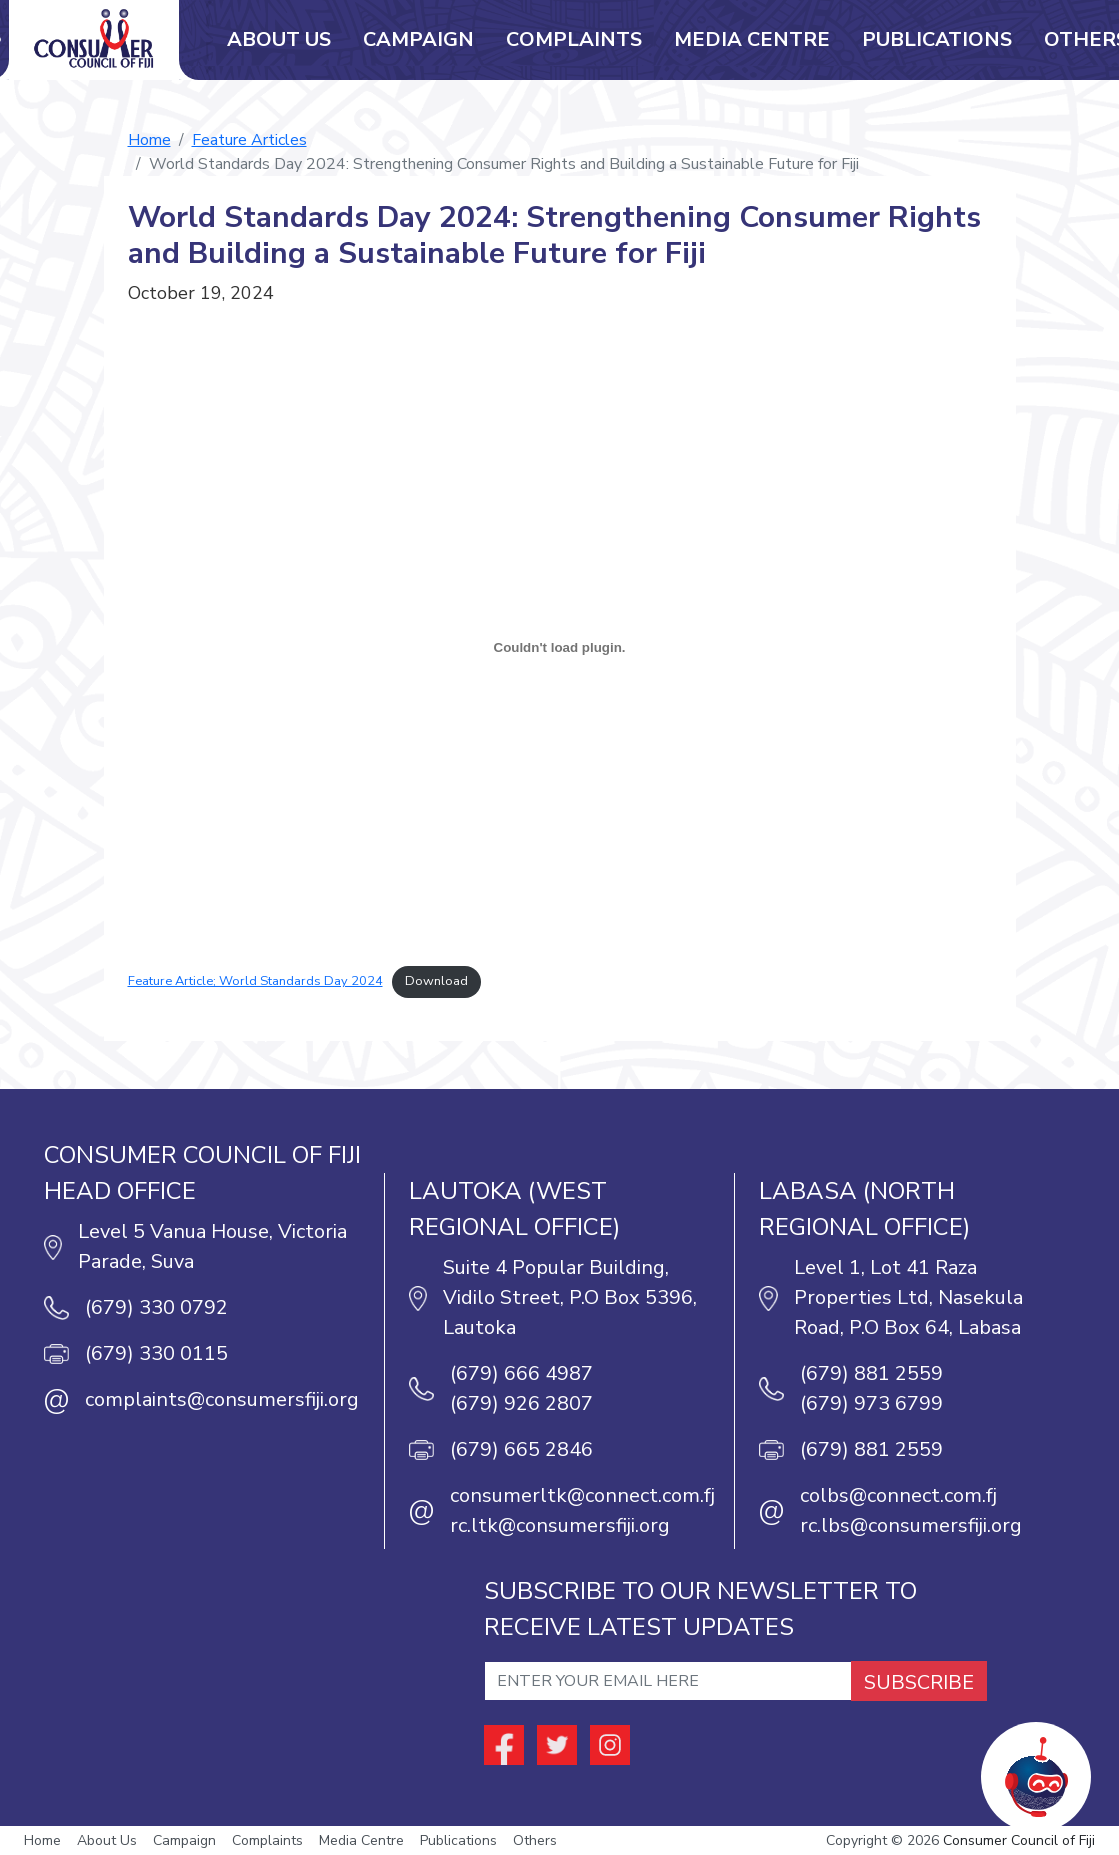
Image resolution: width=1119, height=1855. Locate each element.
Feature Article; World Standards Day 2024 (255, 981)
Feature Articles (249, 140)
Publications (937, 39)
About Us (279, 39)
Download (436, 981)
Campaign (418, 39)
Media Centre (752, 39)
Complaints (574, 39)
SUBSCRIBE (919, 1682)
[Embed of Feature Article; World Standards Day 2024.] (560, 647)
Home (149, 140)
